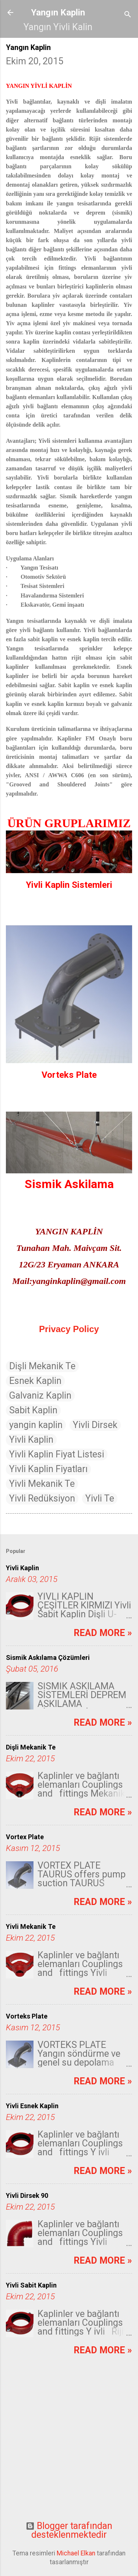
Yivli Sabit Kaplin (31, 2285)
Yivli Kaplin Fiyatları (48, 1469)
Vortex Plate (25, 1837)
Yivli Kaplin (31, 1439)
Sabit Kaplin (33, 1410)
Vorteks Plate (26, 2016)
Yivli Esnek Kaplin (32, 2106)
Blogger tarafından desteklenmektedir (69, 2530)
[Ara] (127, 15)
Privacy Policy (69, 1329)
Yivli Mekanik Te (42, 1483)
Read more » (103, 1633)
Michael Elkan (76, 2553)
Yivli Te (99, 1498)
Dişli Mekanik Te (42, 1366)
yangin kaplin (36, 1425)
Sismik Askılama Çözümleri (48, 1657)
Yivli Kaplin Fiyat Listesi (56, 1454)
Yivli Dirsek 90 (27, 2195)
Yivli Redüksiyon (42, 1498)
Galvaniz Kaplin (40, 1395)
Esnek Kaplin (35, 1380)
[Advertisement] (69, 2443)
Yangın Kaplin (58, 12)
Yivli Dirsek (95, 1425)
